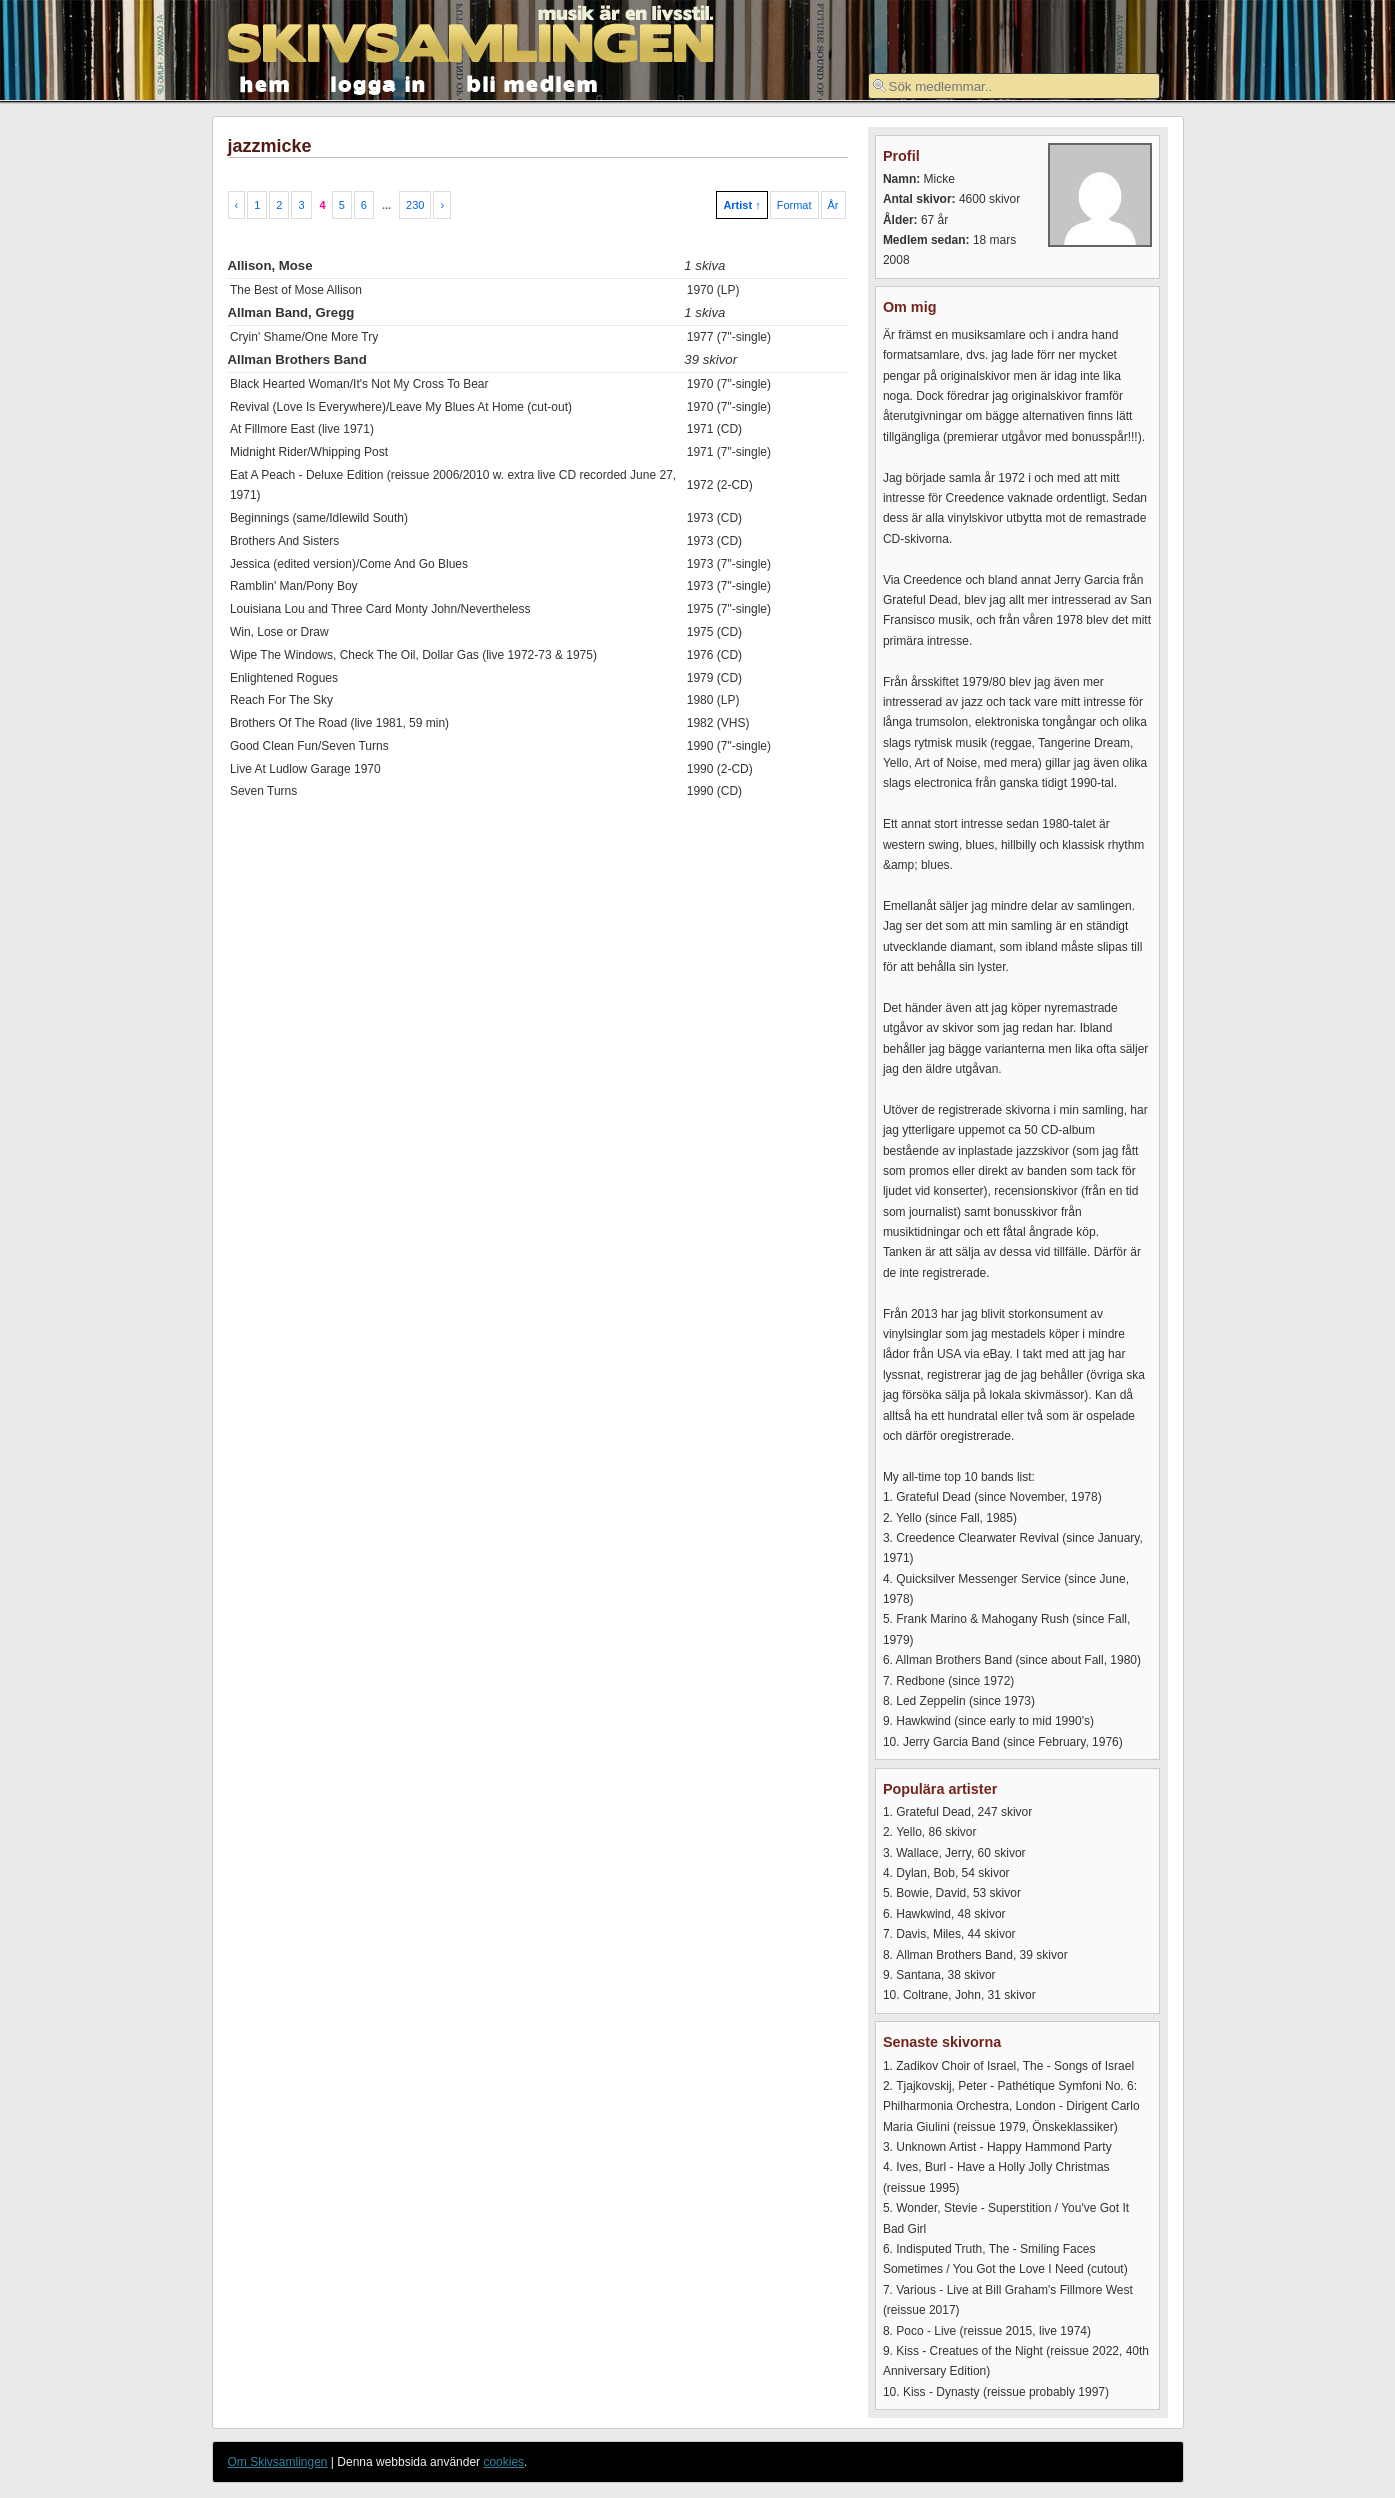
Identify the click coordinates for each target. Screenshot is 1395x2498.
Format (794, 205)
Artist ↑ (741, 205)
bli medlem (533, 82)
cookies (503, 2462)
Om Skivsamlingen (278, 2462)
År (833, 205)
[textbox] (1014, 86)
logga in (379, 82)
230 (415, 205)
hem (265, 82)
